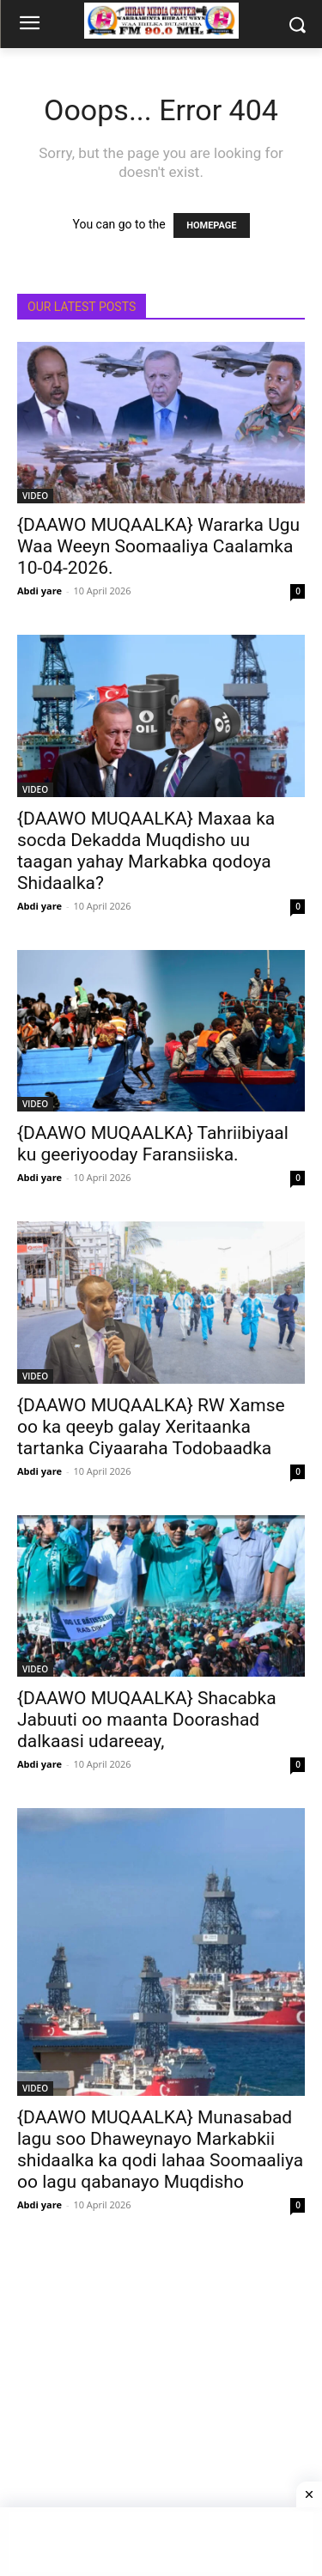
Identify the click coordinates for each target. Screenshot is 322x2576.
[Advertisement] (161, 2410)
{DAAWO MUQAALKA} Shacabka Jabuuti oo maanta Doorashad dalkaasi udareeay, (146, 1719)
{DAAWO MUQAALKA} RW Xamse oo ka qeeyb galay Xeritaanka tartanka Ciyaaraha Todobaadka (151, 1427)
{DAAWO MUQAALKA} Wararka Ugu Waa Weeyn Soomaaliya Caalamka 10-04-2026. (158, 546)
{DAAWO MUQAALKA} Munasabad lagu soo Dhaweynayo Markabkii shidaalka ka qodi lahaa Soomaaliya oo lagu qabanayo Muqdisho (160, 2149)
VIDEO (35, 496)
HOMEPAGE (211, 225)
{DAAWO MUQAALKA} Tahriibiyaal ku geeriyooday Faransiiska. (153, 1144)
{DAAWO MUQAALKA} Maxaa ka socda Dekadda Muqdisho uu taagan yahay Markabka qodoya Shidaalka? (146, 850)
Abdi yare (39, 590)
